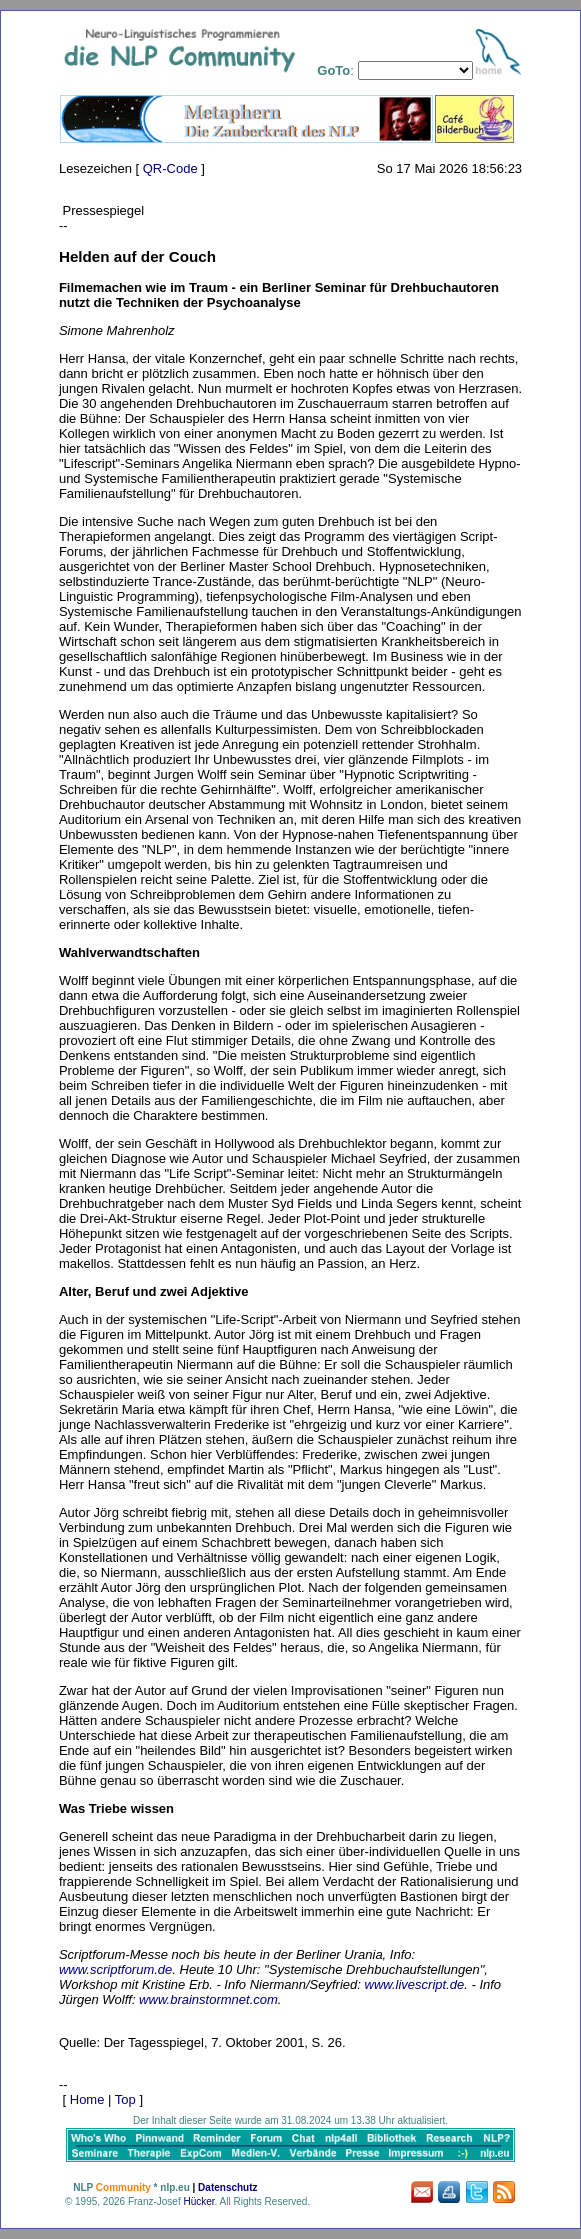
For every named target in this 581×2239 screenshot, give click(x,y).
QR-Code (170, 168)
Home (87, 2099)
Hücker (198, 2201)
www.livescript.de (415, 1984)
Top (125, 2099)
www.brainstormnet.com (208, 1999)
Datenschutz (227, 2187)
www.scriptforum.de (115, 1969)
